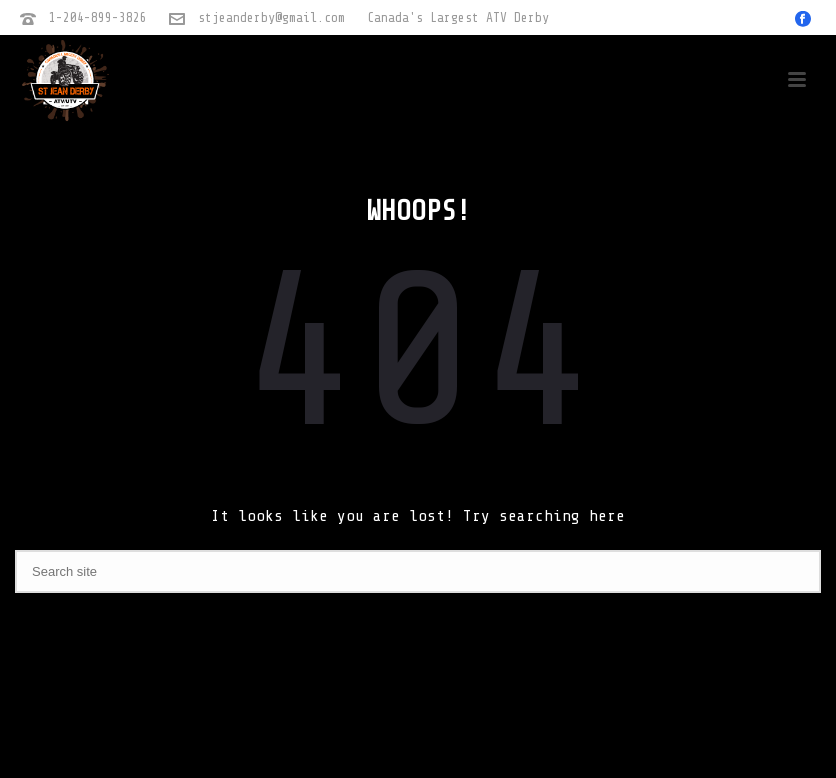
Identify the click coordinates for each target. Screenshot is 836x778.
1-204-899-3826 (98, 17)
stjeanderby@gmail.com (271, 17)
